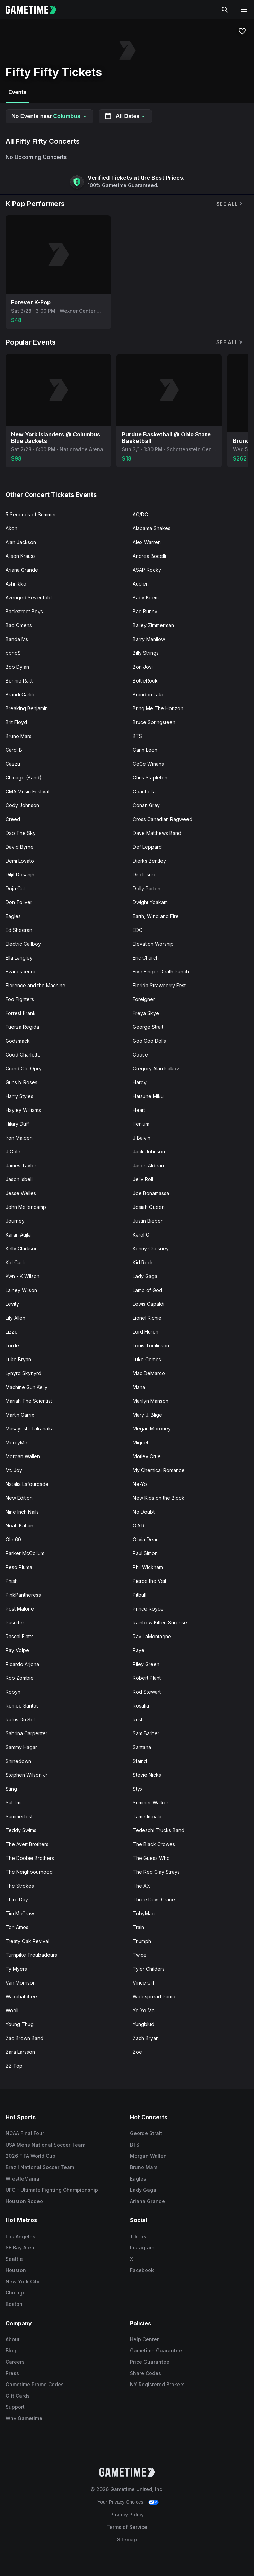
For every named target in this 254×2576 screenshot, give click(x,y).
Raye (138, 1650)
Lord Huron (145, 1332)
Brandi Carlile (21, 694)
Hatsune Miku (148, 1096)
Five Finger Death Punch (161, 971)
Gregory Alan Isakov (156, 1068)
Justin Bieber (148, 1221)
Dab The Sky (21, 833)
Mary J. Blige (147, 1415)
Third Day (17, 1899)
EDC (137, 930)
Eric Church (146, 958)
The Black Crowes (154, 1844)
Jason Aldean (148, 1165)
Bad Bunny (145, 611)
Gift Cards (18, 2396)
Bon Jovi (143, 667)
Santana (142, 1747)
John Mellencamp (26, 1207)
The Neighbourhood (29, 1872)
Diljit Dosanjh (20, 874)
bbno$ (13, 653)
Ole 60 (13, 1539)
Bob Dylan (17, 667)
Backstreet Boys (24, 611)
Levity (12, 1304)
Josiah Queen (149, 1207)
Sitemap (127, 2539)
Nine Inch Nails (22, 1512)
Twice (140, 1955)
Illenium (141, 1124)
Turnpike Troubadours (31, 1955)
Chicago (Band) (24, 778)
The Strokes (20, 1886)
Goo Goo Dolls (149, 1041)
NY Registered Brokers (157, 2384)
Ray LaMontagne (152, 1636)
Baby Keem (146, 597)
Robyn (13, 1692)
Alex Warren (147, 542)
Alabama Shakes (151, 528)
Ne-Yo (140, 1484)
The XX (141, 1886)
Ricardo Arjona (22, 1664)
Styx (138, 1789)
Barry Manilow (149, 639)
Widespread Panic (154, 1996)
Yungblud (143, 2024)
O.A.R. (139, 1525)
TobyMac (144, 1913)
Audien (141, 584)
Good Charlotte (23, 1055)
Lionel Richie (147, 1318)
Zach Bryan (146, 2038)
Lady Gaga (145, 1276)
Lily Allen (15, 1318)
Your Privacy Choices (120, 2502)
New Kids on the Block (158, 1498)
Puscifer (15, 1622)
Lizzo (12, 1332)
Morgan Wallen (23, 1456)
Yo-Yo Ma (144, 2010)
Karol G (141, 1235)
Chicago (16, 2293)
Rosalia (141, 1706)
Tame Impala (147, 1816)
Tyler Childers (149, 1969)
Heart (139, 1110)
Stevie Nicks (147, 1775)
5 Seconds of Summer (31, 514)
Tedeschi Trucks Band (158, 1830)
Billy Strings (146, 653)
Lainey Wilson (21, 1290)
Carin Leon (145, 750)
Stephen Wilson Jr (26, 1775)
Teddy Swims (21, 1830)
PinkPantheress (23, 1595)
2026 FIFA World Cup (30, 2156)
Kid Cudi (15, 1262)
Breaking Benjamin (27, 708)
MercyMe (16, 1442)
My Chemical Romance (159, 1470)
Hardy (140, 1082)
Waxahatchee (21, 1996)
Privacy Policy (127, 2514)
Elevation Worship (153, 944)
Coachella (144, 791)
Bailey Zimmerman (153, 625)
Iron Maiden (19, 1138)
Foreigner (144, 999)
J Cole (13, 1152)
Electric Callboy (23, 944)
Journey (15, 1221)
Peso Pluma (19, 1567)
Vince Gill (143, 1983)
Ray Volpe (17, 1650)
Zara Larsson (20, 2052)
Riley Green (146, 1664)
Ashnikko (16, 584)
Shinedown (18, 1761)
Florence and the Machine (35, 985)
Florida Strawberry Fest (159, 985)
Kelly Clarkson (22, 1248)
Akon (11, 528)
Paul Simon (145, 1553)
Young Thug (20, 2024)
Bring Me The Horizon (158, 708)
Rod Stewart (147, 1692)
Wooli (12, 2010)
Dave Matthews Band (157, 833)
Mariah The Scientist (29, 1401)
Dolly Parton (146, 888)
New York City (23, 2281)
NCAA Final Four (25, 2133)
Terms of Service (126, 2527)
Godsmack (18, 1041)
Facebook (142, 2270)
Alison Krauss (21, 556)
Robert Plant (147, 1678)
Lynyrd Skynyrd (23, 1373)
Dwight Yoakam (150, 902)
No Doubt (144, 1512)
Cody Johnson (22, 805)
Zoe (137, 2052)
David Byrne (20, 847)
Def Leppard (147, 847)
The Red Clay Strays (156, 1872)
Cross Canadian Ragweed (162, 819)
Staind (140, 1761)
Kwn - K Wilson (23, 1276)
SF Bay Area (20, 2247)
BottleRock (145, 681)
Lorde (12, 1345)
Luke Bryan (18, 1359)
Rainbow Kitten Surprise (160, 1622)
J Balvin (141, 1138)
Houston (16, 2270)
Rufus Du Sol (20, 1719)
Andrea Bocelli (149, 556)
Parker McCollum (25, 1553)
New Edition (19, 1498)
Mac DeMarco (149, 1373)
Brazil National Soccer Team (40, 2167)
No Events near (49, 116)
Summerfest (19, 1816)
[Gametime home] (35, 10)
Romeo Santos (22, 1706)
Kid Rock (143, 1262)
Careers (15, 2362)
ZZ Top (14, 2066)
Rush (138, 1719)
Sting (11, 1789)
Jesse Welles (21, 1193)
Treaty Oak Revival (27, 1941)
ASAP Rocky (147, 570)
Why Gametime (24, 2418)
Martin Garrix (20, 1415)
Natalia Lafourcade (27, 1484)
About (13, 2339)
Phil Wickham (148, 1567)
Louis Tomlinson (151, 1345)
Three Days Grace (154, 1899)
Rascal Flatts (20, 1636)
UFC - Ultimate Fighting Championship (52, 2190)
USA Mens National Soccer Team (45, 2145)
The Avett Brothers (27, 1844)
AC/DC (140, 514)
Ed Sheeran (19, 930)
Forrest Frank (21, 1013)
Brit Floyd (16, 722)
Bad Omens (19, 625)
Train (138, 1927)
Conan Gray (146, 805)
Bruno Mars (19, 736)
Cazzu (13, 764)
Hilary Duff (17, 1124)
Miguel (140, 1442)
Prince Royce (148, 1609)
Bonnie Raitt (19, 681)
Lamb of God (147, 1290)
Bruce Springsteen (154, 722)
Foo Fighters (20, 999)
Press (12, 2373)
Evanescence (21, 971)
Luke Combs (147, 1359)
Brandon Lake (149, 694)
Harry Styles (19, 1096)
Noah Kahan (19, 1525)
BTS (137, 736)
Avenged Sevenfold (29, 597)
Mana (139, 1387)
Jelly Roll (143, 1179)
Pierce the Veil (149, 1581)
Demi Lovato (20, 861)
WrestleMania (23, 2179)
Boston (14, 2304)
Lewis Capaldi (148, 1304)
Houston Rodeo (24, 2201)
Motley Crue (147, 1456)
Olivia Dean (146, 1539)
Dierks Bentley (149, 861)
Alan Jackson (21, 542)
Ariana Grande (22, 570)
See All (229, 204)
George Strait (148, 1027)
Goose (140, 1055)
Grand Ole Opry (24, 1068)
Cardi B (14, 750)
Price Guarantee (149, 2362)
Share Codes (145, 2373)
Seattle (14, 2259)
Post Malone (20, 1609)
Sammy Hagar (21, 1747)
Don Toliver (19, 902)
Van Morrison (21, 1983)
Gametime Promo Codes (35, 2384)
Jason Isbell (19, 1179)
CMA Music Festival (27, 791)
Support (15, 2407)
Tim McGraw (20, 1913)
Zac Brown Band (24, 2038)
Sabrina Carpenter (26, 1733)
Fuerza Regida (22, 1027)
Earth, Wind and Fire (156, 916)
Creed (13, 819)
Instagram (142, 2247)
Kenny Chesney (151, 1248)
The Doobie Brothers (30, 1858)
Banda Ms (17, 639)
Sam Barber (146, 1733)
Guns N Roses (21, 1082)
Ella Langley (19, 958)
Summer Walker (150, 1803)
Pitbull (139, 1595)
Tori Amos (17, 1927)
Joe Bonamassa (151, 1193)
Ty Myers (16, 1969)
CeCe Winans (148, 764)
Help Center (144, 2339)
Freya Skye (146, 1013)
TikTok (138, 2236)
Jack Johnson (149, 1152)
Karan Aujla (18, 1235)
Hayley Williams (23, 1110)
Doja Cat (15, 888)
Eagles (13, 916)
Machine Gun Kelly (26, 1387)
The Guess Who (151, 1858)
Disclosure (145, 874)
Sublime (15, 1803)
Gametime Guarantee (156, 2350)
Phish (12, 1581)
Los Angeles (20, 2236)
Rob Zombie (20, 1678)
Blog (11, 2350)
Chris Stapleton (150, 778)
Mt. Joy (14, 1470)
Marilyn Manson (150, 1401)
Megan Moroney (152, 1429)
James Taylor (21, 1165)
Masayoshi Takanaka (30, 1429)
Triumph (142, 1941)
